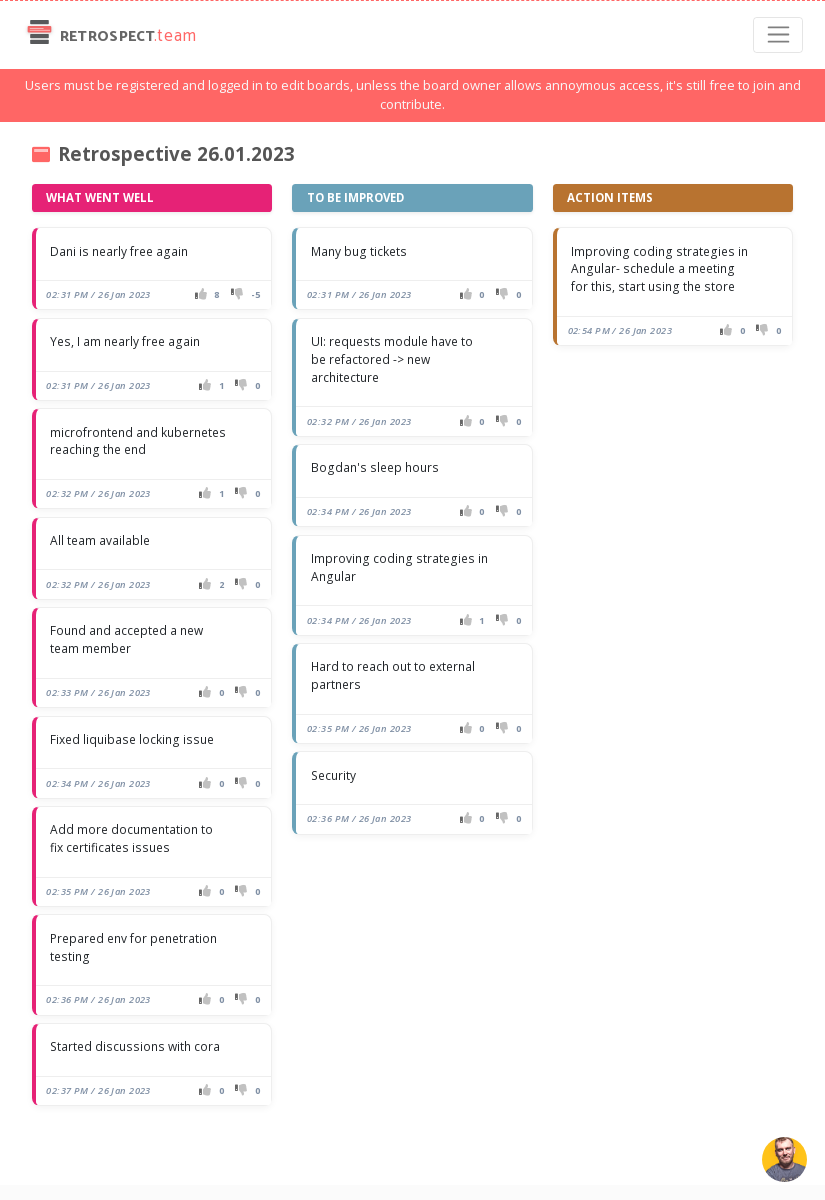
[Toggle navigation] (778, 35)
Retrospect (109, 35)
